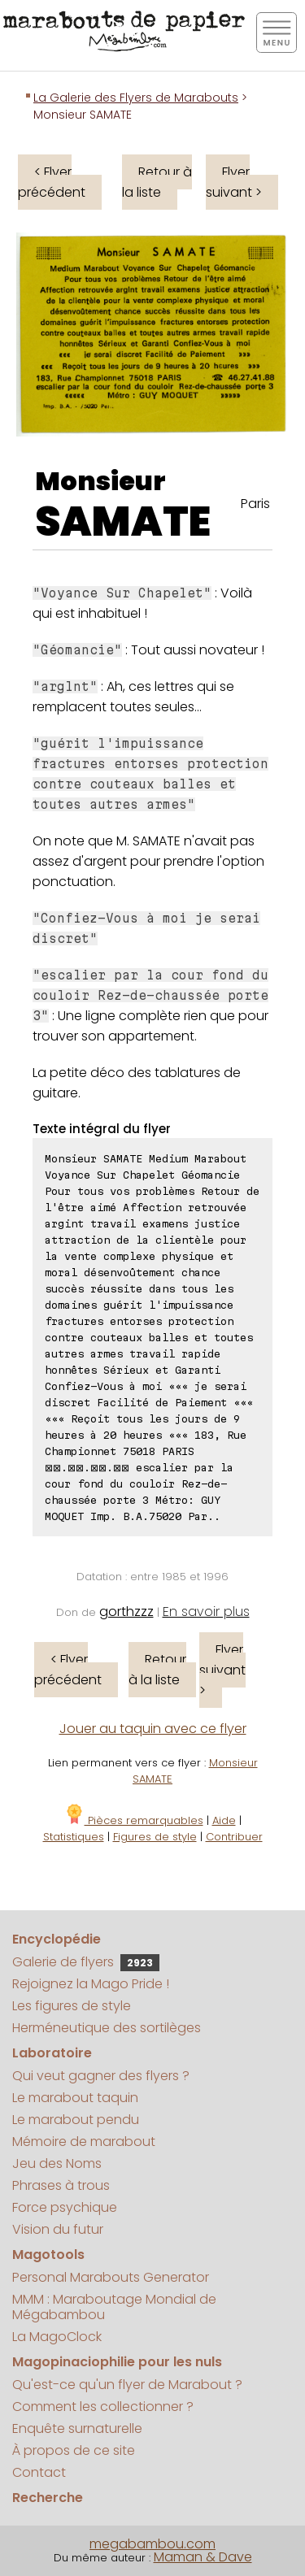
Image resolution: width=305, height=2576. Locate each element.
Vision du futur (57, 2229)
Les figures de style (71, 2005)
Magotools (48, 2254)
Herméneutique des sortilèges (106, 2027)
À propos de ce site (73, 2450)
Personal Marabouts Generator (110, 2277)
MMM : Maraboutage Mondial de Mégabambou (114, 2307)
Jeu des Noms (57, 2163)
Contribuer (234, 1836)
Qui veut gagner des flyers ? (101, 2075)
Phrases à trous (61, 2185)
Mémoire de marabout (83, 2141)
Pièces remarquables (133, 1820)
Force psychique (64, 2207)
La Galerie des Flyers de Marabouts (135, 97)
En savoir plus (206, 1611)
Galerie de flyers (85, 1962)
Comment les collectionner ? (103, 2406)
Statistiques (73, 1836)
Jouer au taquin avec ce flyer (152, 1728)
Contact (39, 2472)
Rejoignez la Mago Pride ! (90, 1983)
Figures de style (155, 1836)
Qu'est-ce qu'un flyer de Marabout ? (127, 2384)
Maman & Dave (203, 2557)
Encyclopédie (56, 1939)
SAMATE (123, 521)
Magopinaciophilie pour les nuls (117, 2361)
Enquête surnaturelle (77, 2428)
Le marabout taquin (75, 2097)
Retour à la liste (157, 182)
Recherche (47, 2497)
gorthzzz (126, 1611)
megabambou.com (152, 2544)
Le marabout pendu (75, 2119)
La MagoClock (57, 2336)
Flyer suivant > (234, 182)
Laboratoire (52, 2053)
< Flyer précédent (51, 182)
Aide (224, 1820)
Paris (255, 503)
